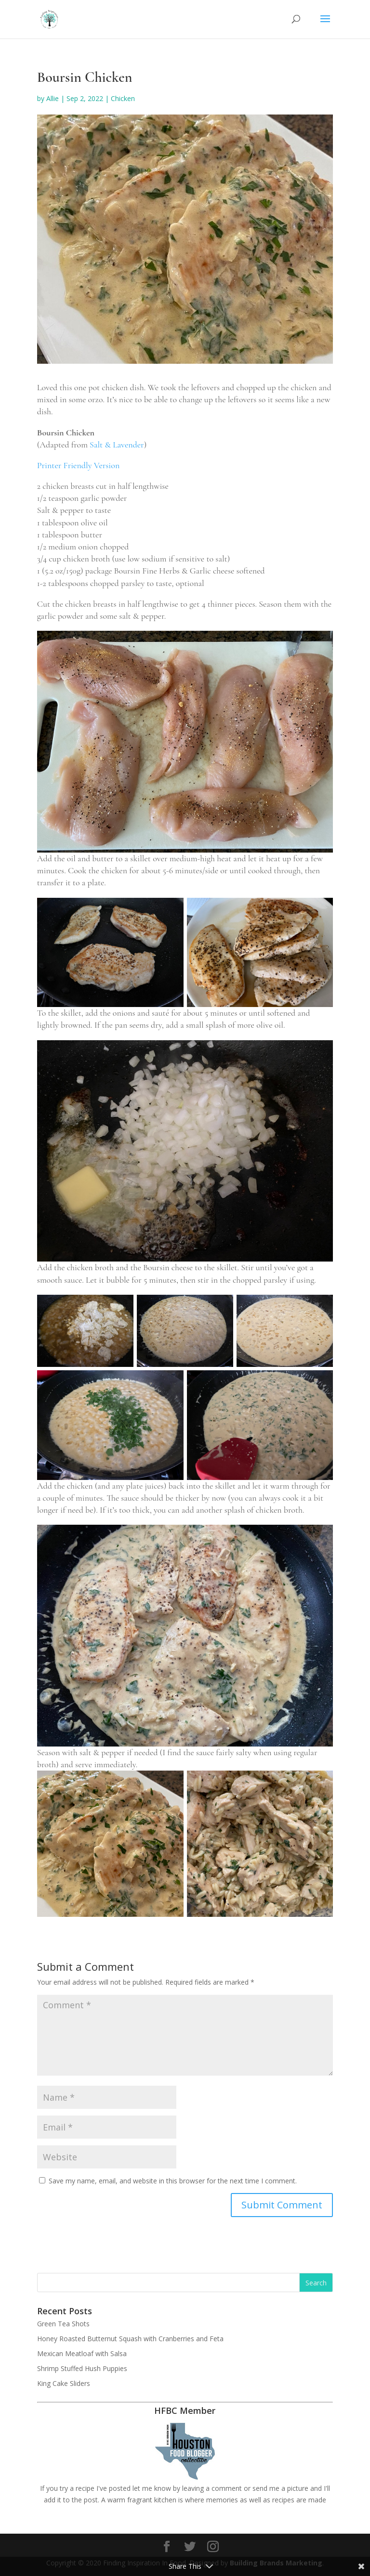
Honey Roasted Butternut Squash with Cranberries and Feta (130, 2338)
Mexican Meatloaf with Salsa (82, 2353)
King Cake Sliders (63, 2383)
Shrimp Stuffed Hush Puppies (82, 2368)
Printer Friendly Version (78, 465)
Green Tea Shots (63, 2323)
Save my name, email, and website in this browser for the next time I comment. (173, 2180)
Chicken (123, 98)
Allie (52, 98)
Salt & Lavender (117, 444)
